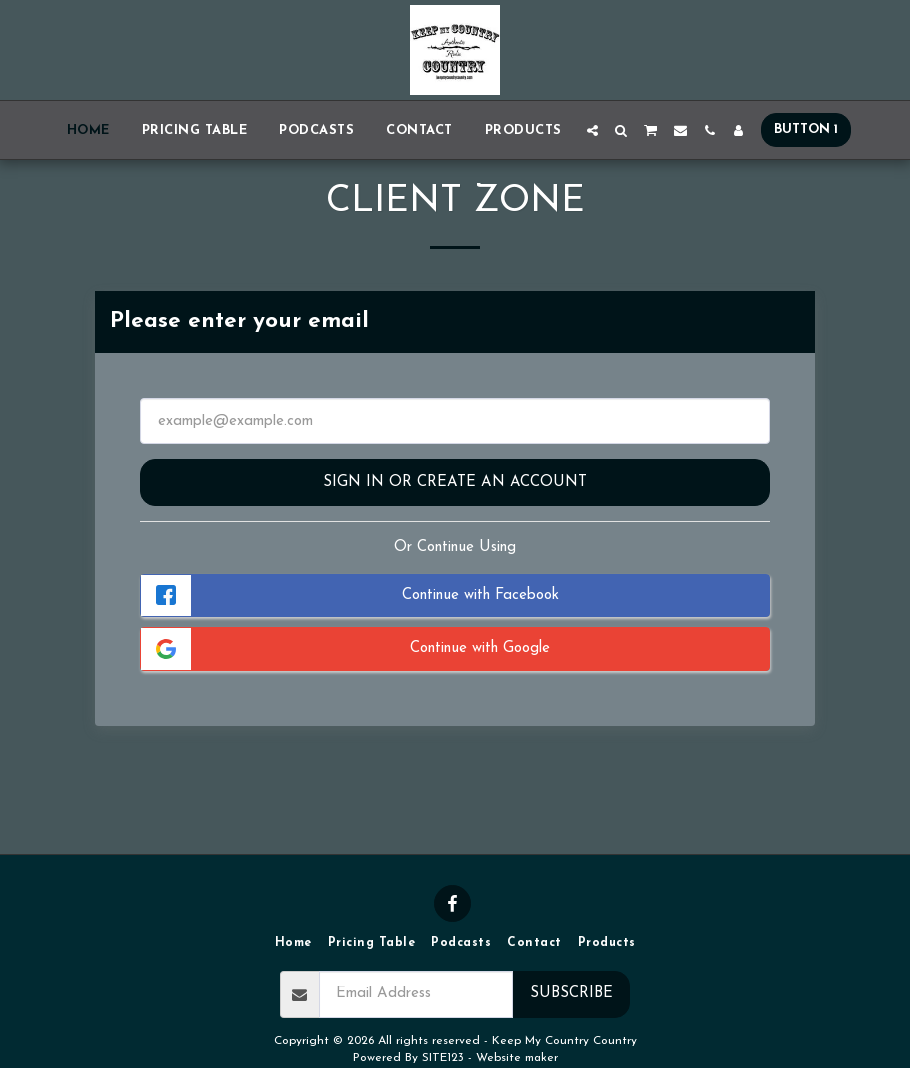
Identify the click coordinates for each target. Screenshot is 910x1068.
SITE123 (443, 1058)
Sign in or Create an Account (455, 482)
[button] (592, 130)
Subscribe (571, 993)
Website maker (517, 1058)
